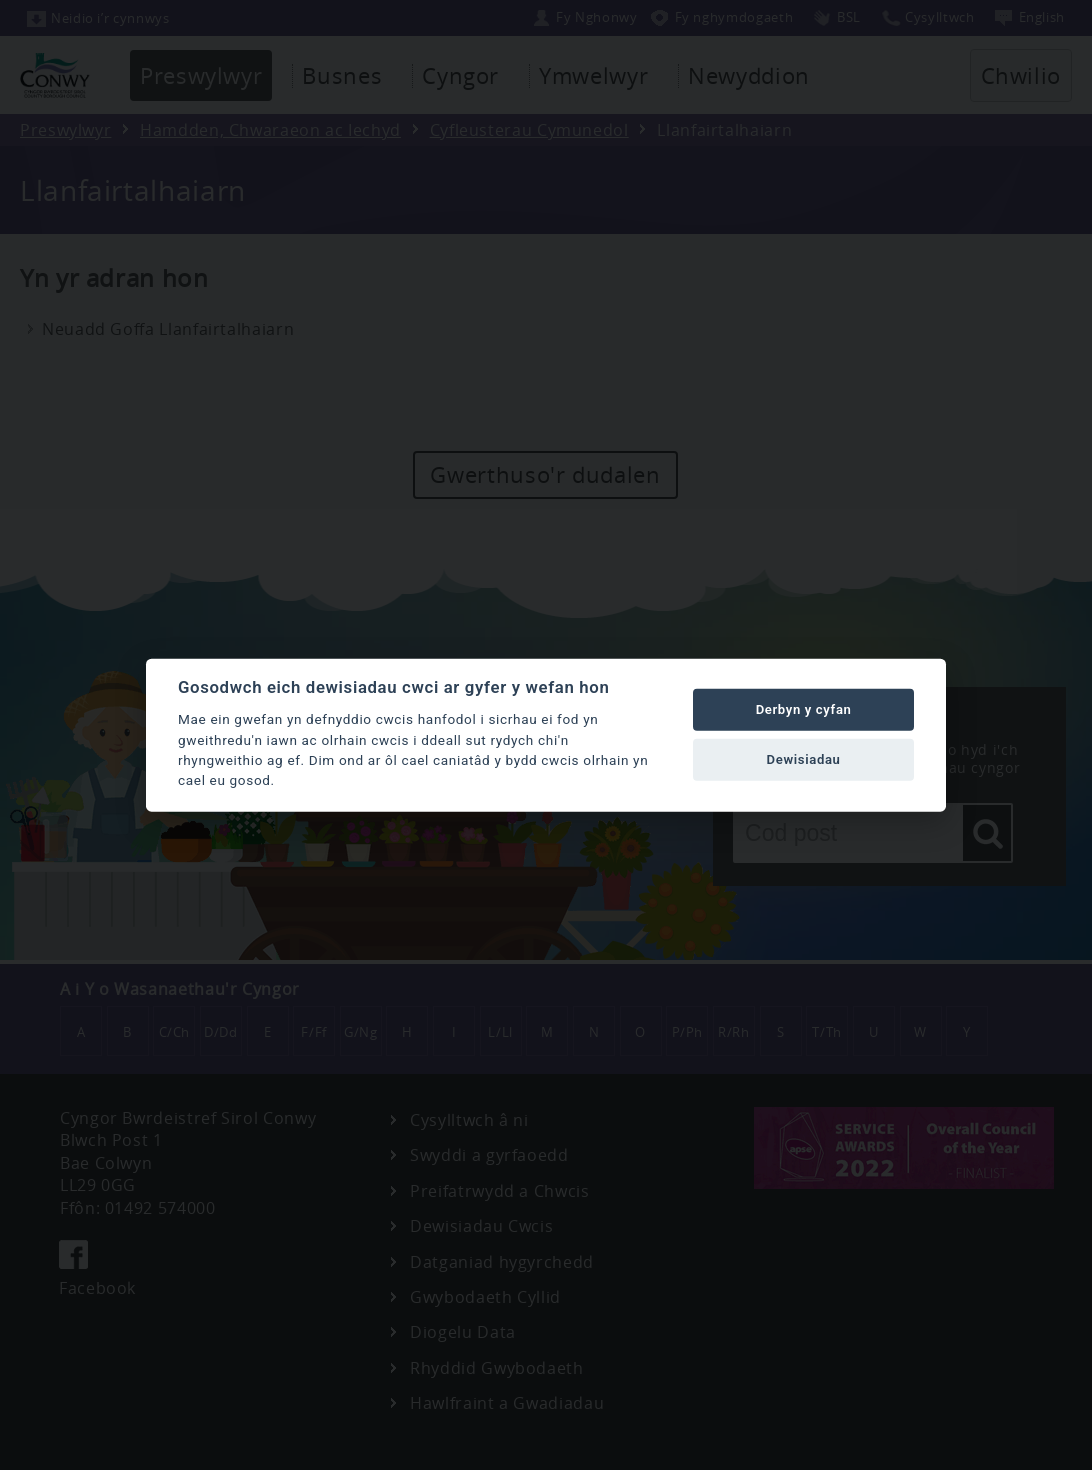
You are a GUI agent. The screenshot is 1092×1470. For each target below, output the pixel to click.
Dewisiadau (804, 759)
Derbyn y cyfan (804, 709)
